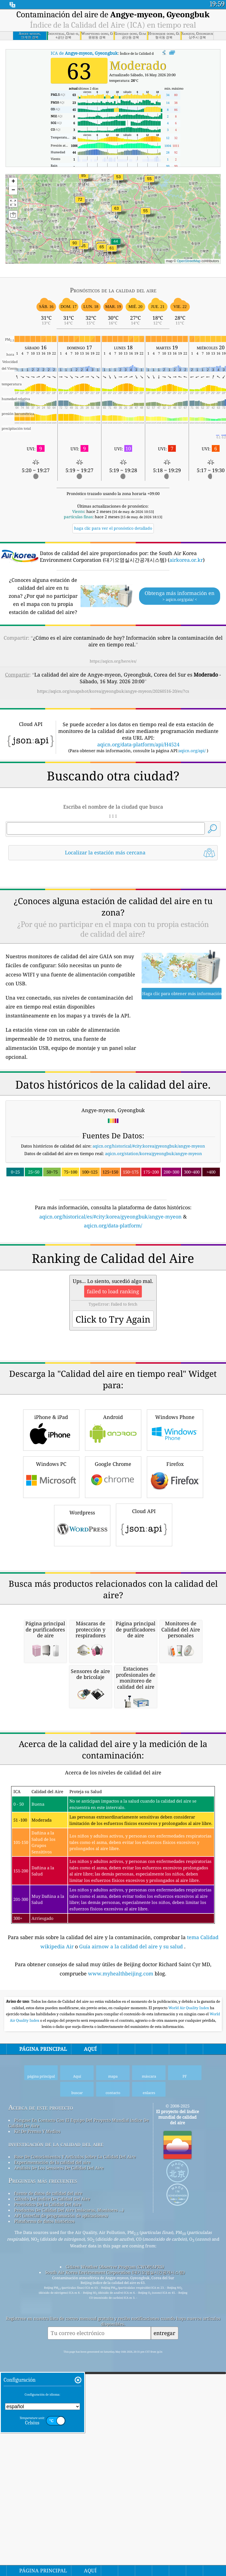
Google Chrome (113, 1632)
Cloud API (144, 1680)
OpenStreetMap (189, 261)
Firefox (175, 1632)
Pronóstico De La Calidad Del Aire (47, 2517)
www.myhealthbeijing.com (121, 2286)
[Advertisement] (113, 914)
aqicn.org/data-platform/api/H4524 (138, 744)
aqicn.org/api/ (192, 750)
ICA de (84, 53)
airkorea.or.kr (186, 559)
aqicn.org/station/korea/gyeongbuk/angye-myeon (153, 1231)
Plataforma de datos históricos (44, 2534)
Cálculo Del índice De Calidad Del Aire (52, 2511)
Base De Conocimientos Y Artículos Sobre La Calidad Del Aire (75, 2469)
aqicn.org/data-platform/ (113, 1303)
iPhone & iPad (51, 1586)
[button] (74, 246)
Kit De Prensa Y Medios (37, 2444)
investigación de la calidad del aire (55, 2456)
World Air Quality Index (189, 2320)
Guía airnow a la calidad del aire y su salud (131, 2259)
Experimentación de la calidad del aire (52, 2475)
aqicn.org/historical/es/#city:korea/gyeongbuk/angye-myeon (110, 1294)
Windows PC (51, 1632)
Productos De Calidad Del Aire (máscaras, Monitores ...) (69, 2522)
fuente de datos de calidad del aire (48, 2506)
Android (113, 1586)
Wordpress (82, 1681)
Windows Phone (175, 1586)
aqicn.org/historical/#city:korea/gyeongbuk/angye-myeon (149, 1224)
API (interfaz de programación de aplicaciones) (61, 2528)
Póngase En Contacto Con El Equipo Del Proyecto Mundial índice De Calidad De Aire (78, 2435)
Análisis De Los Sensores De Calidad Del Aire (59, 2480)
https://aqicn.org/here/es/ (113, 661)
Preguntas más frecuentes (42, 2493)
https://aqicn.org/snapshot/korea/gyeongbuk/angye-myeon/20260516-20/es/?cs (113, 691)
